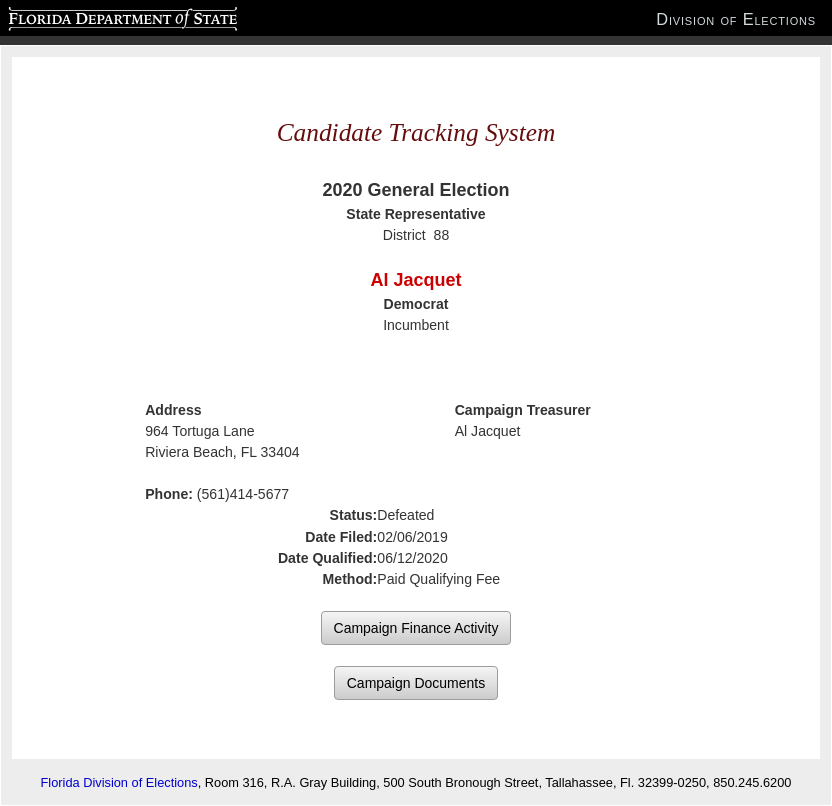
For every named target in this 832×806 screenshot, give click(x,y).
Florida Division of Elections (119, 782)
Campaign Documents (416, 683)
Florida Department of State (83, 16)
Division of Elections (736, 19)
